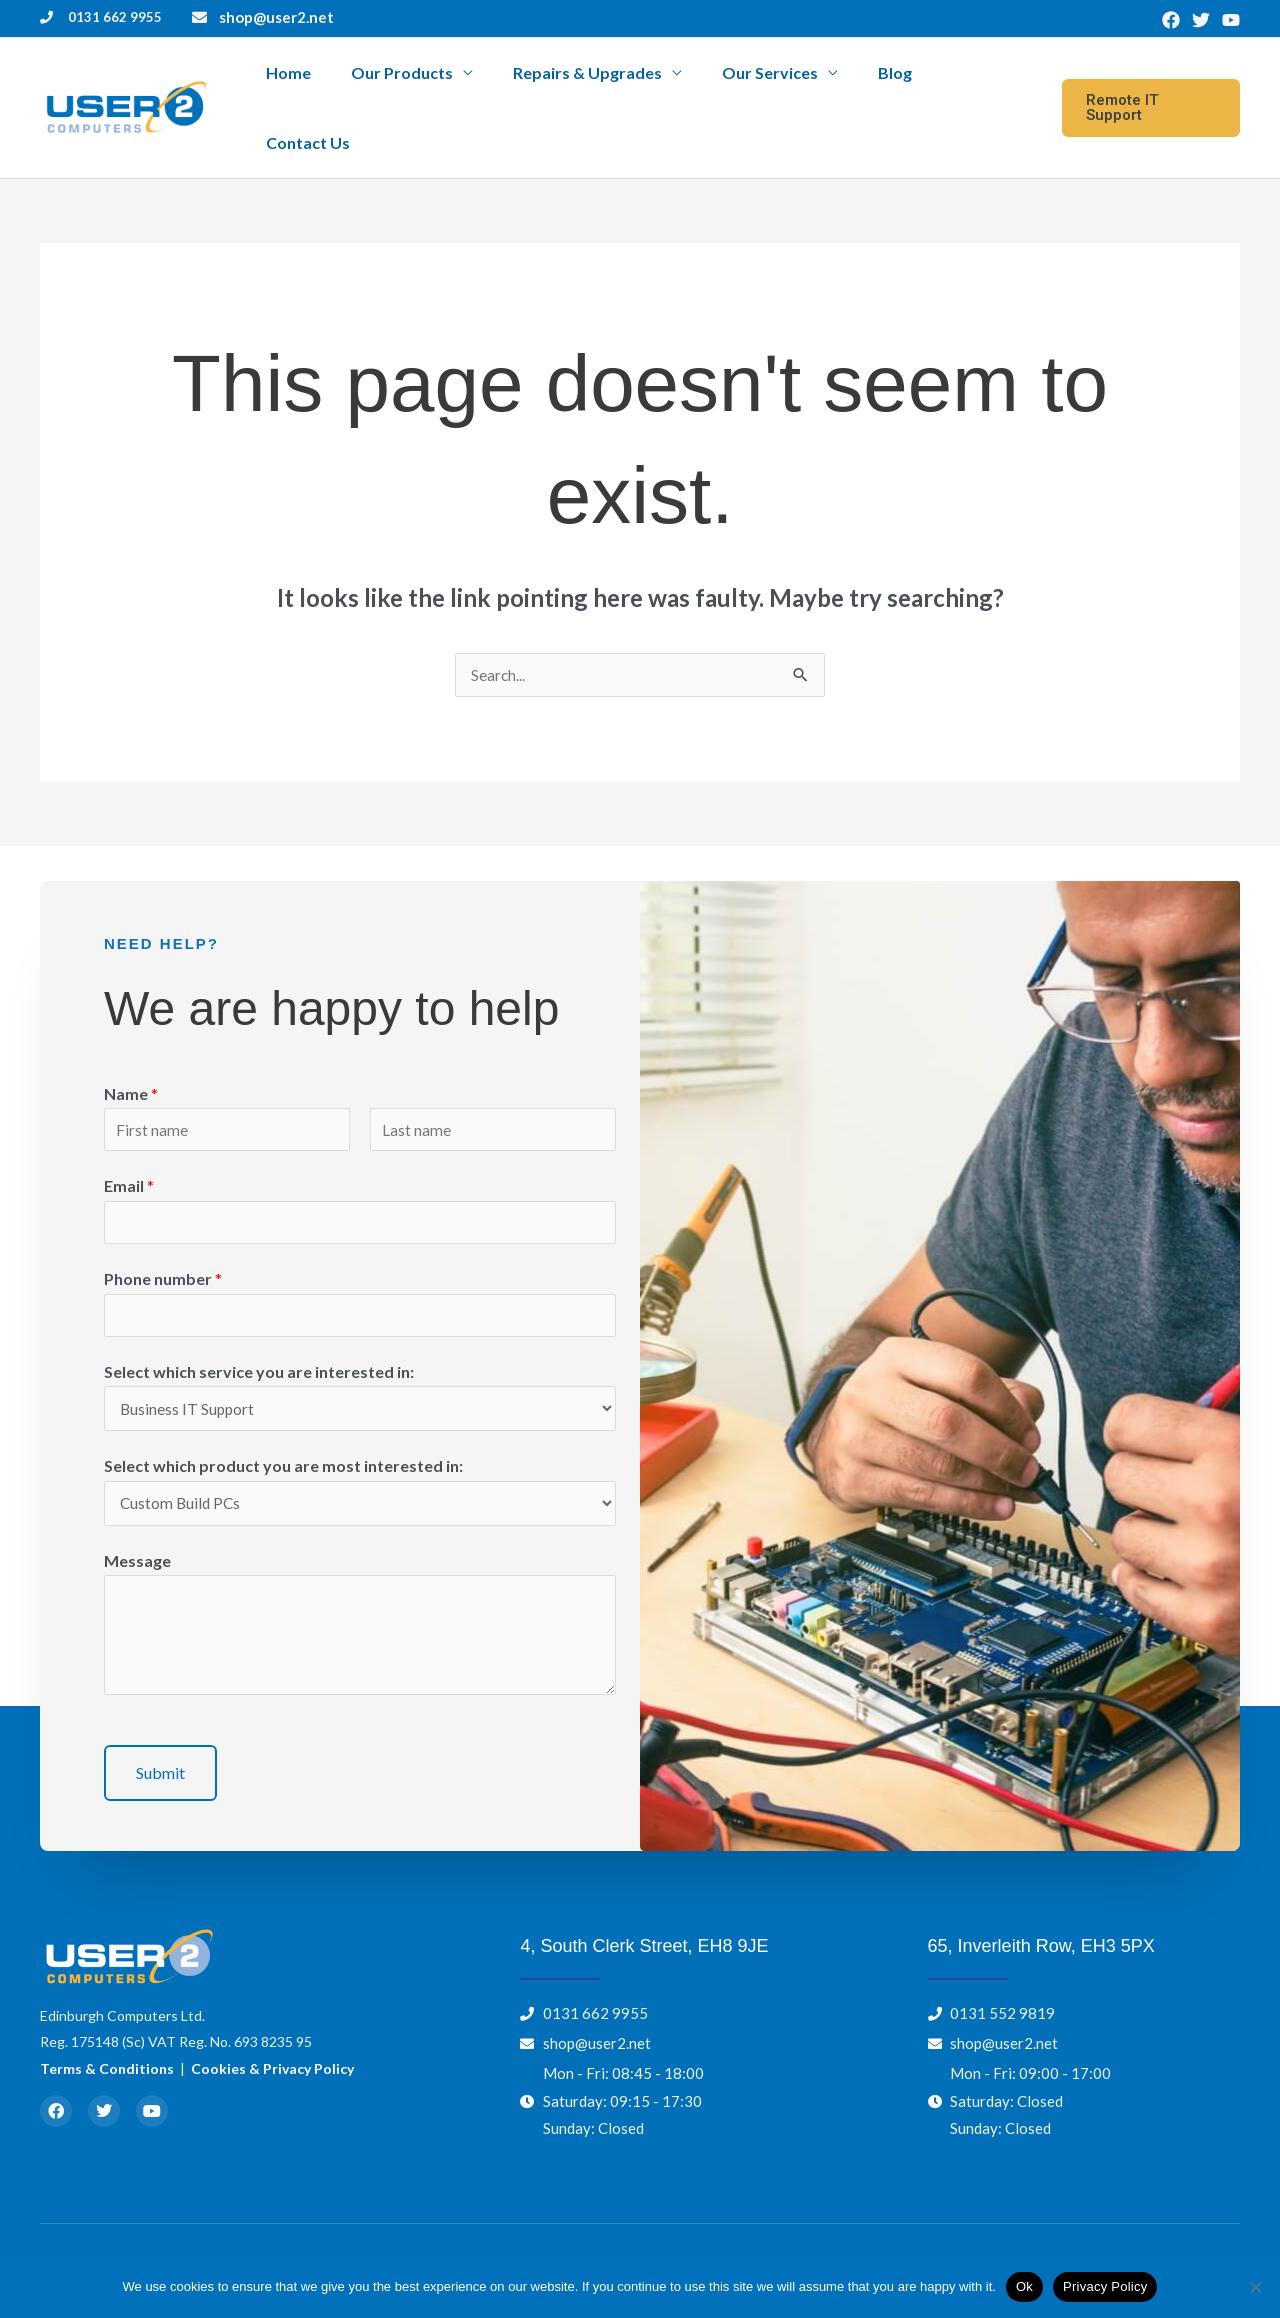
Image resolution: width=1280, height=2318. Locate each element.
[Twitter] (1201, 20)
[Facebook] (1171, 20)
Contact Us (981, 84)
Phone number (163, 1237)
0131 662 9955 (115, 17)
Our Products (457, 84)
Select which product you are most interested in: (283, 1428)
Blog (899, 84)
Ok (1024, 2286)
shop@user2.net (276, 17)
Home (360, 84)
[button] (1149, 84)
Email (129, 1142)
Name (131, 1047)
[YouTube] (1231, 20)
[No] (1255, 2287)
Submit (160, 1737)
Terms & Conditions (107, 2033)
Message (137, 1525)
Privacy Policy (1105, 2286)
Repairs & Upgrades (625, 84)
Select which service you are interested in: (259, 1331)
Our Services (791, 84)
